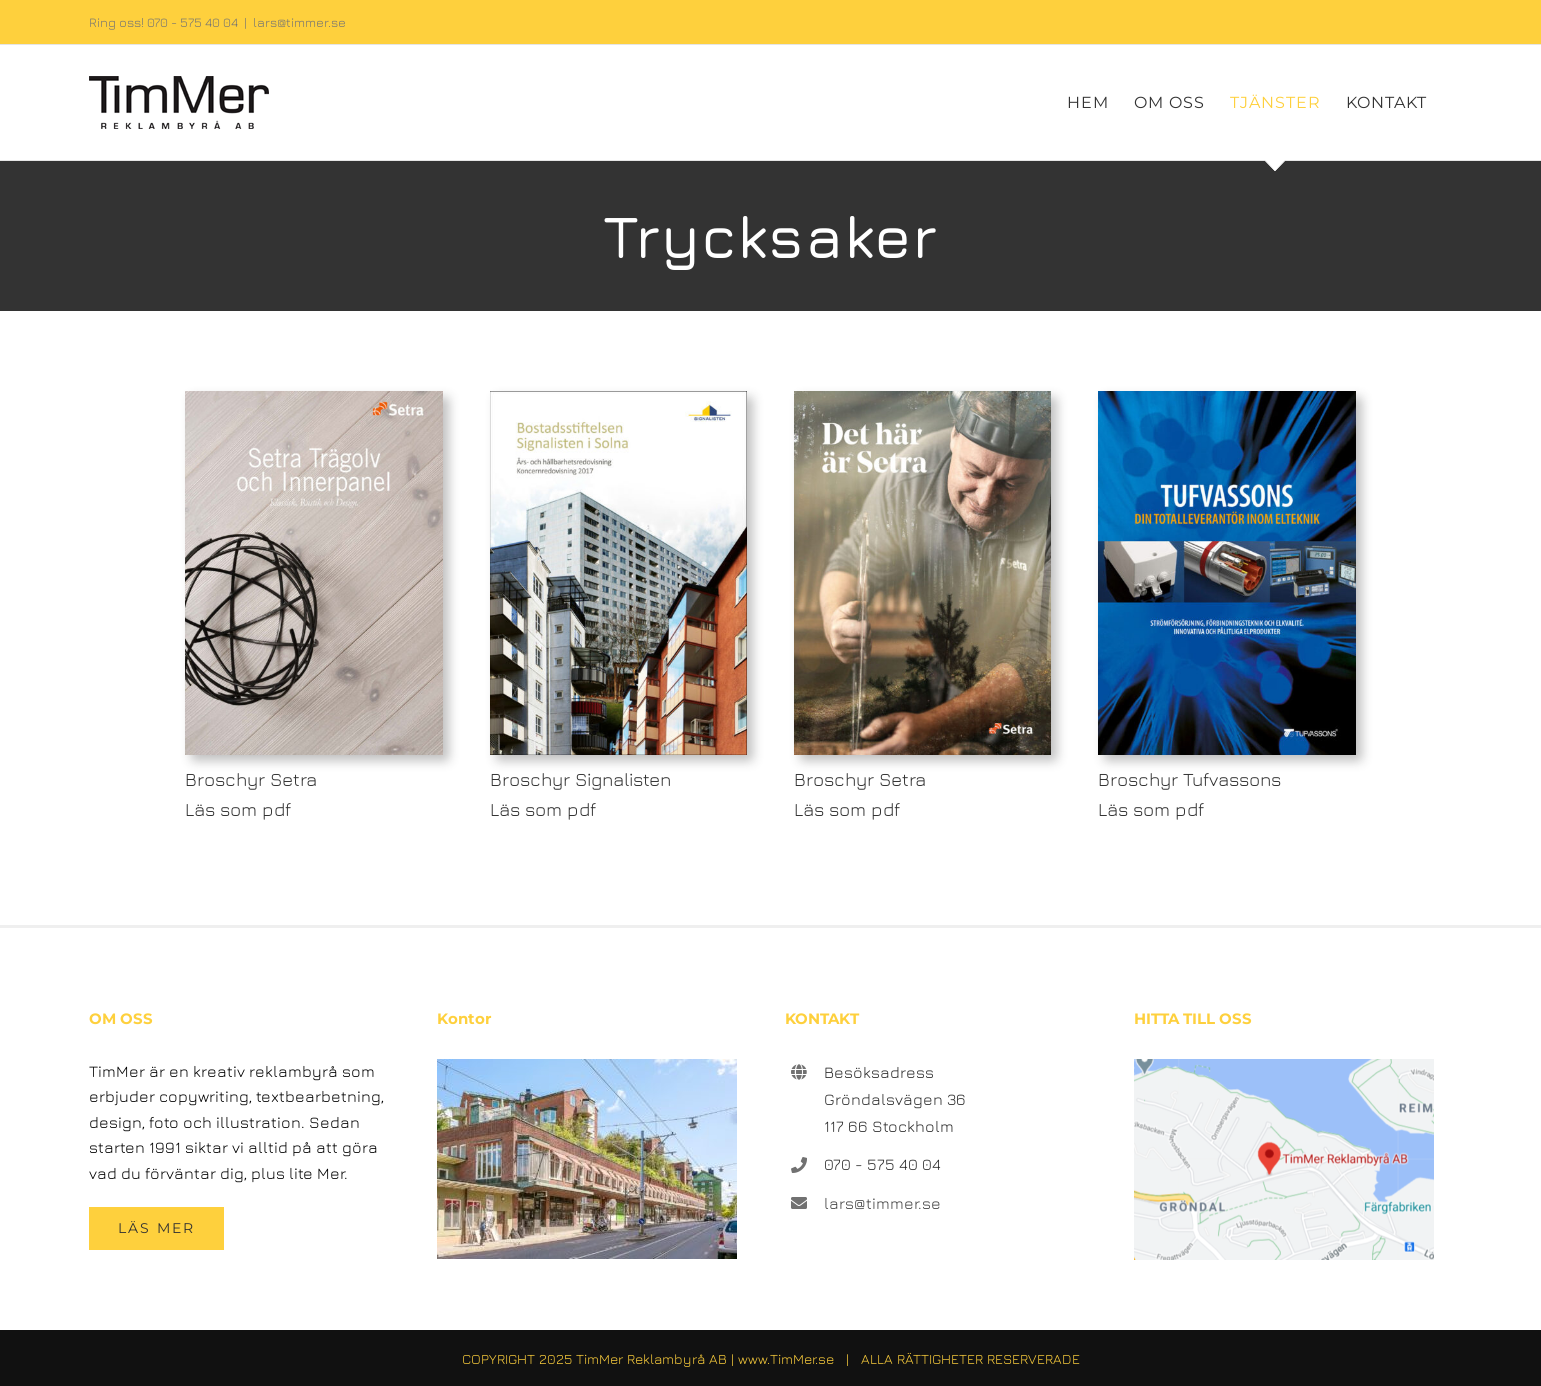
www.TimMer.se (786, 1358)
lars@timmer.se (299, 22)
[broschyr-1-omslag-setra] (313, 398)
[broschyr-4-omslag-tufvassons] (1226, 398)
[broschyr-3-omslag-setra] (922, 398)
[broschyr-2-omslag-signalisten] (618, 398)
